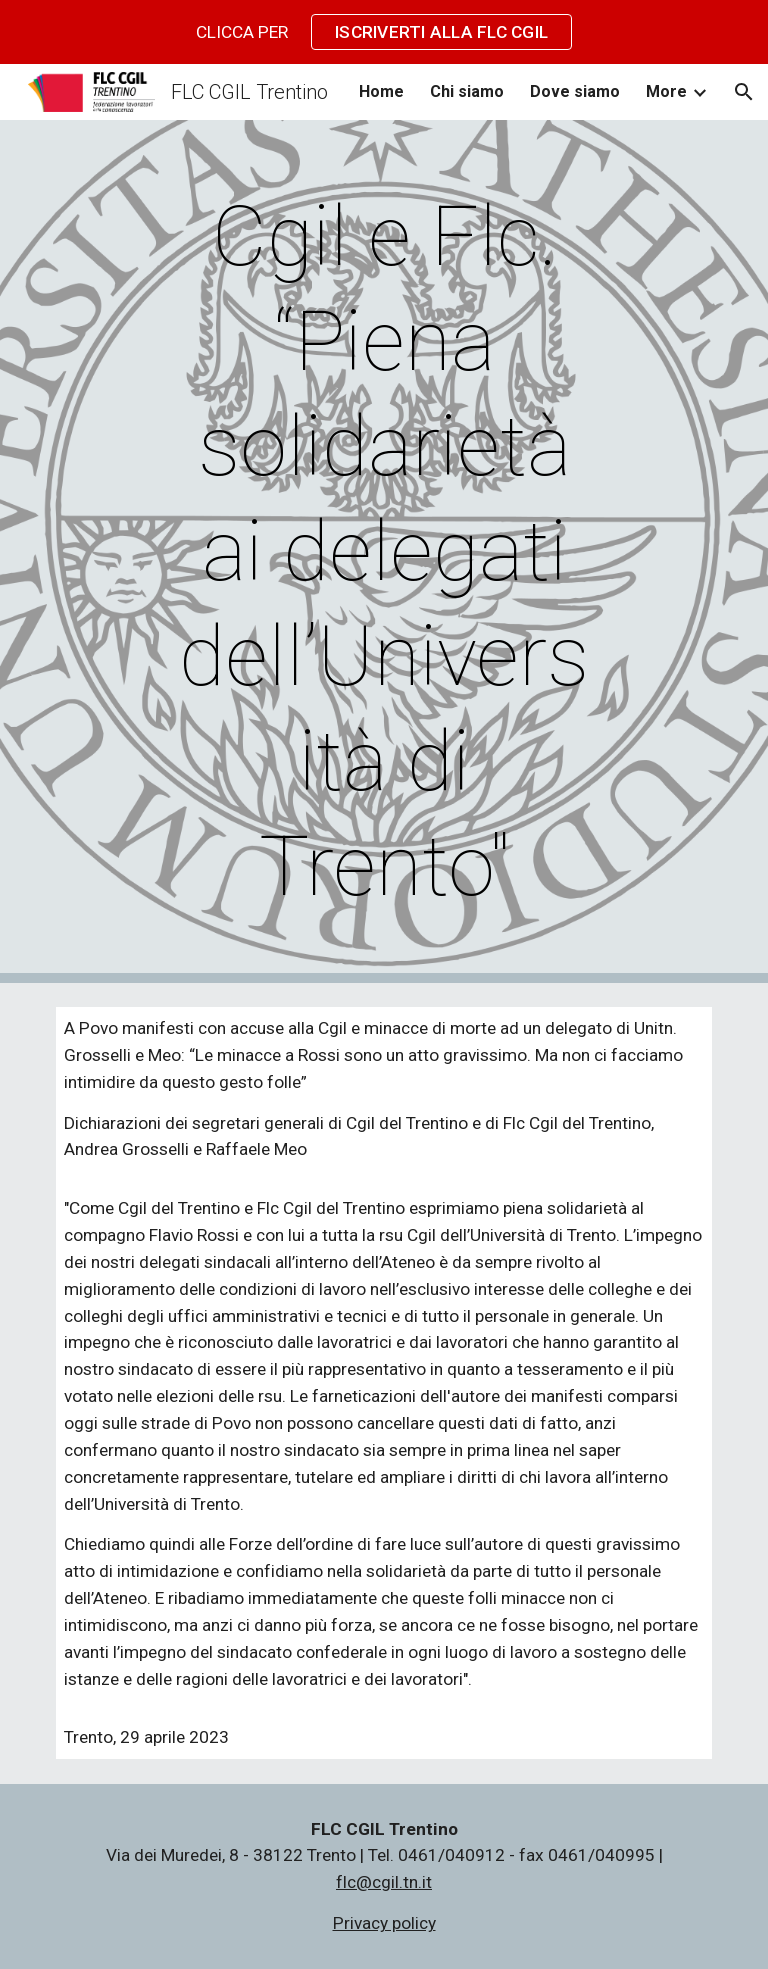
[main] (383, 551)
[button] (744, 92)
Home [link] (381, 91)
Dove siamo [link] (575, 91)
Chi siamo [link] (467, 91)
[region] (384, 32)
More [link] (666, 91)
